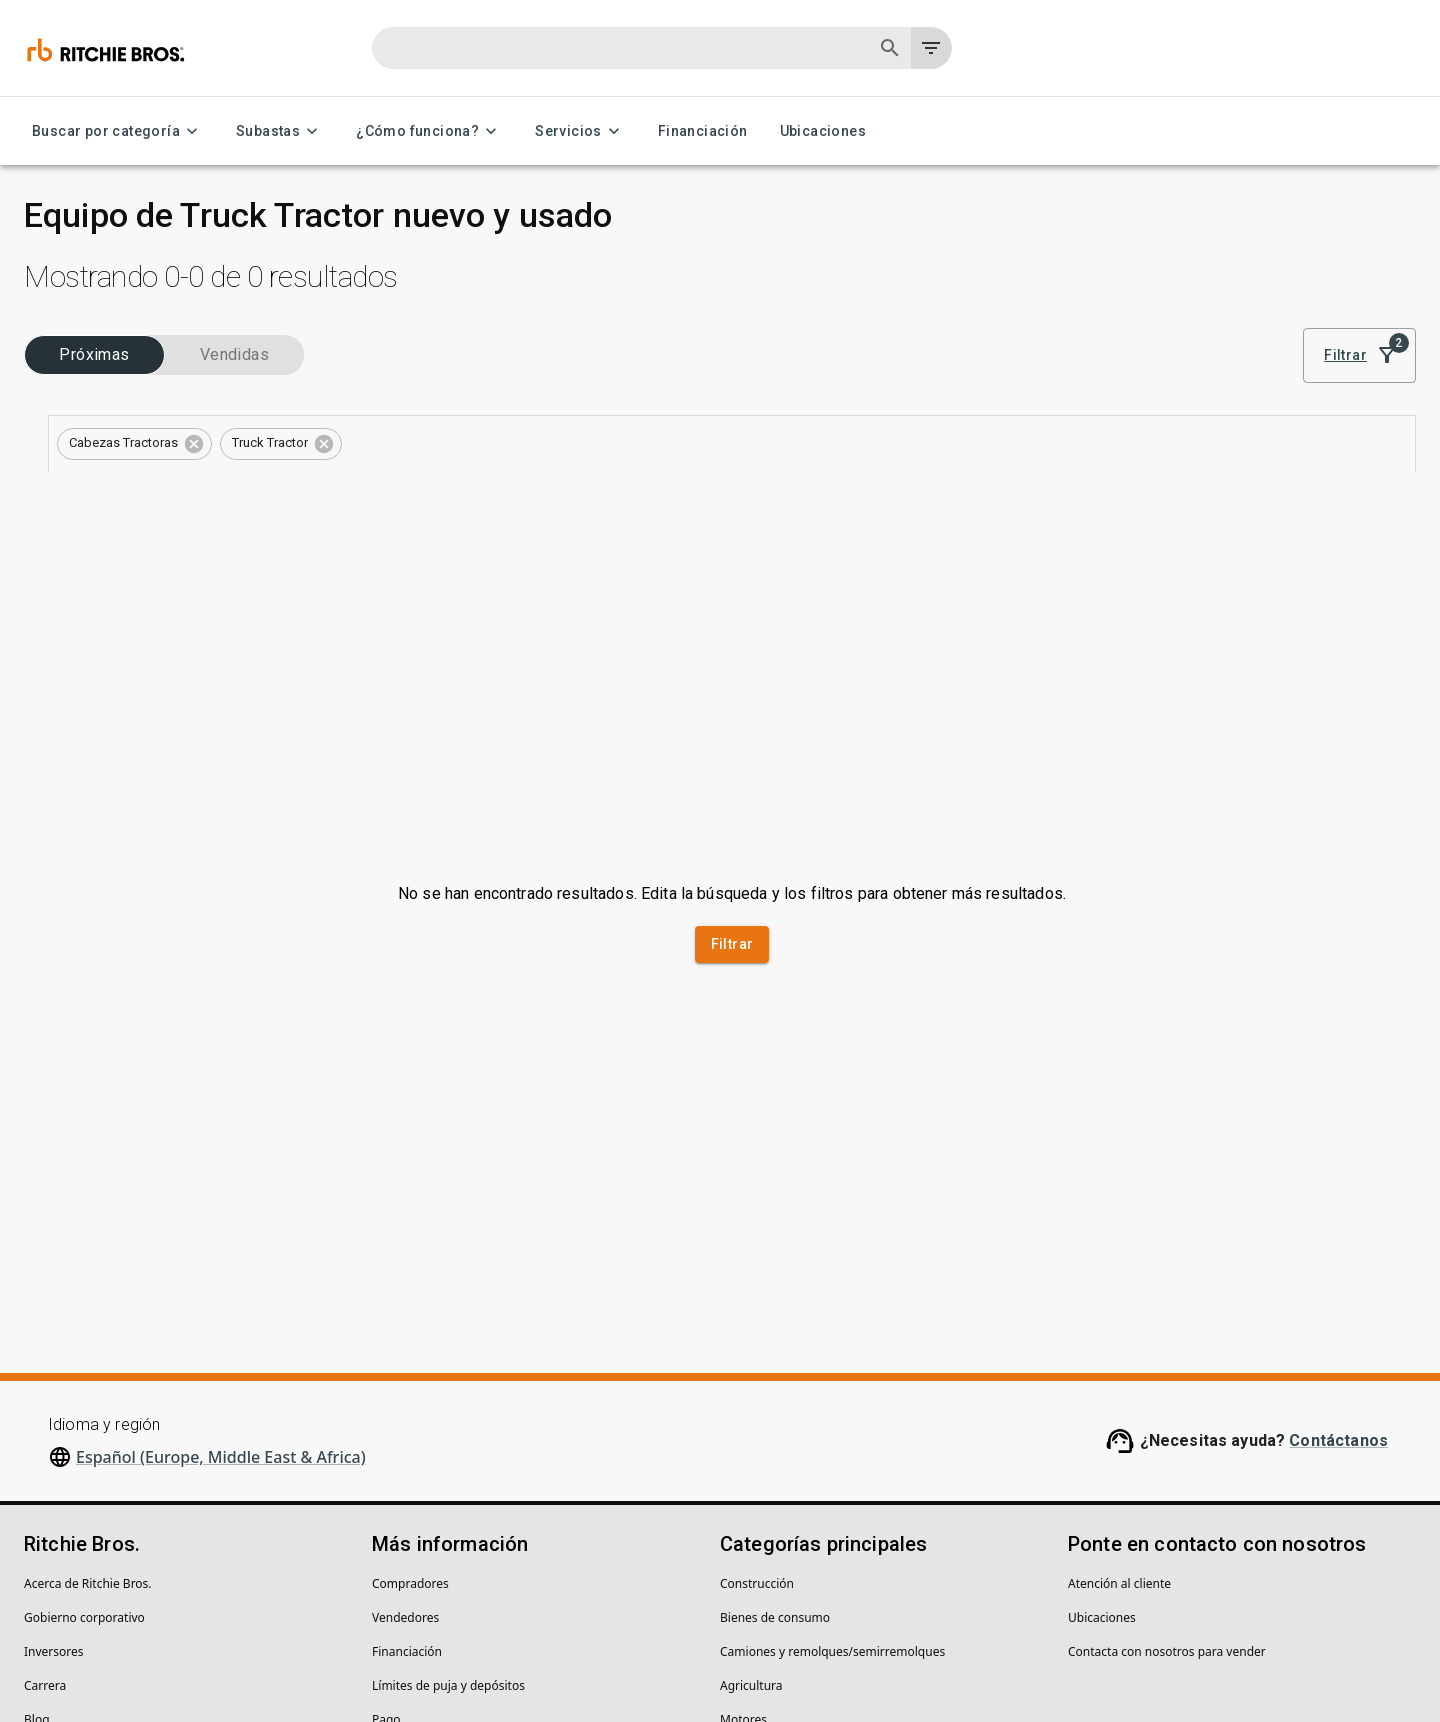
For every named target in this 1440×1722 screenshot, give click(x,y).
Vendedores (405, 1374)
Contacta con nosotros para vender (1167, 1408)
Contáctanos (1338, 1197)
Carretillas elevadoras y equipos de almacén (843, 1510)
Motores (743, 1476)
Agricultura (751, 1442)
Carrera (45, 1442)
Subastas (280, 131)
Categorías (67, 429)
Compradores (410, 1340)
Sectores (62, 365)
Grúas (737, 1544)
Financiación (703, 131)
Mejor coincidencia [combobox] (1273, 301)
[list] (1142, 301)
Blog (37, 1476)
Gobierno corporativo (84, 1374)
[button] (485, 374)
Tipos (53, 493)
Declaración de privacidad (96, 1643)
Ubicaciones (823, 131)
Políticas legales (246, 1643)
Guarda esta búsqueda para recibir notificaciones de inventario (907, 428)
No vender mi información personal (424, 1643)
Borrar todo (758, 372)
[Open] (329, 393)
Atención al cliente (1119, 1340)
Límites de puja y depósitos (448, 1442)
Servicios (580, 131)
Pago (386, 1476)
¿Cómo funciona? (429, 131)
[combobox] (159, 393)
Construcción (757, 1340)
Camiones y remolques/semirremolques (832, 1408)
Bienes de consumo (775, 1374)
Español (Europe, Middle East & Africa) (221, 1214)
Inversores (54, 1408)
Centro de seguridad (81, 1510)
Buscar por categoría (118, 131)
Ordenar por (1237, 273)
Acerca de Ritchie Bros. (88, 1340)
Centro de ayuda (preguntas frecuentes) (484, 1510)
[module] (1075, 301)
